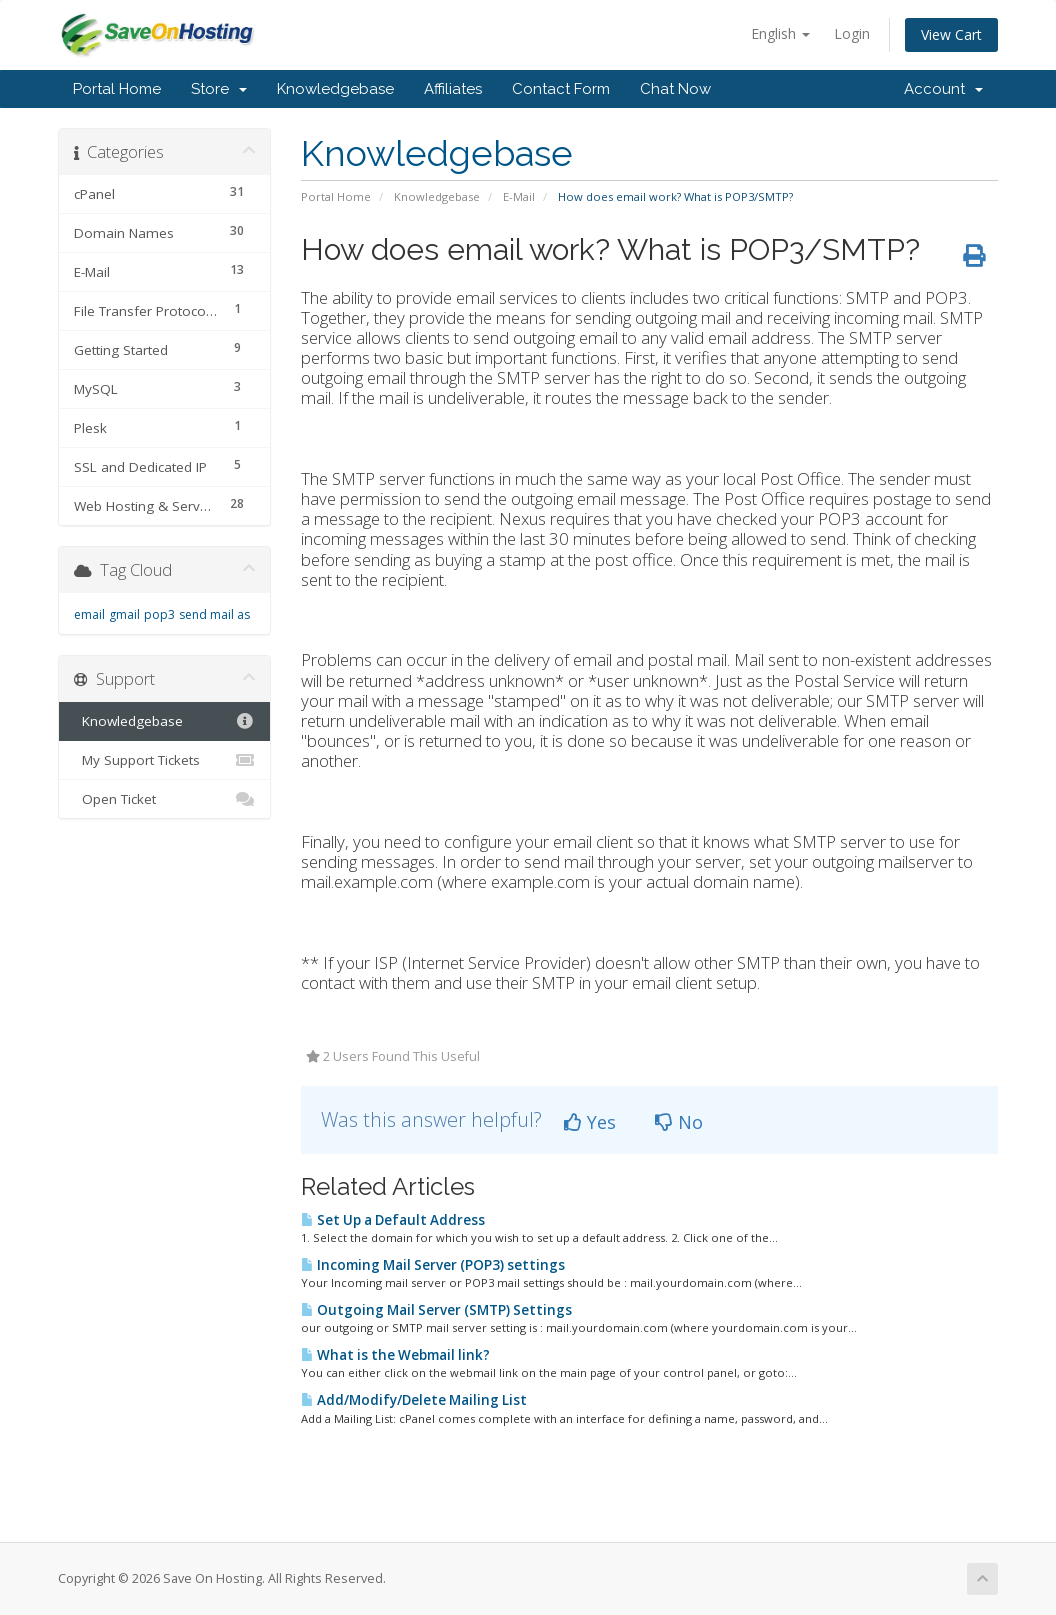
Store (219, 89)
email (89, 614)
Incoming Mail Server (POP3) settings (433, 1265)
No (679, 1122)
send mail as (214, 614)
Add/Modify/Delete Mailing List (414, 1400)
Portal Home (117, 89)
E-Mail (519, 196)
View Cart (951, 34)
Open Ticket (164, 799)
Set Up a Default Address (393, 1220)
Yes (590, 1122)
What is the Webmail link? (395, 1355)
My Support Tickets (164, 760)
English (780, 33)
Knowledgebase (335, 89)
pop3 (159, 614)
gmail (124, 614)
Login (852, 33)
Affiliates (453, 89)
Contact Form (561, 89)
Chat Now (675, 89)
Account (943, 89)
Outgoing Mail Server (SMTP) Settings (436, 1310)
